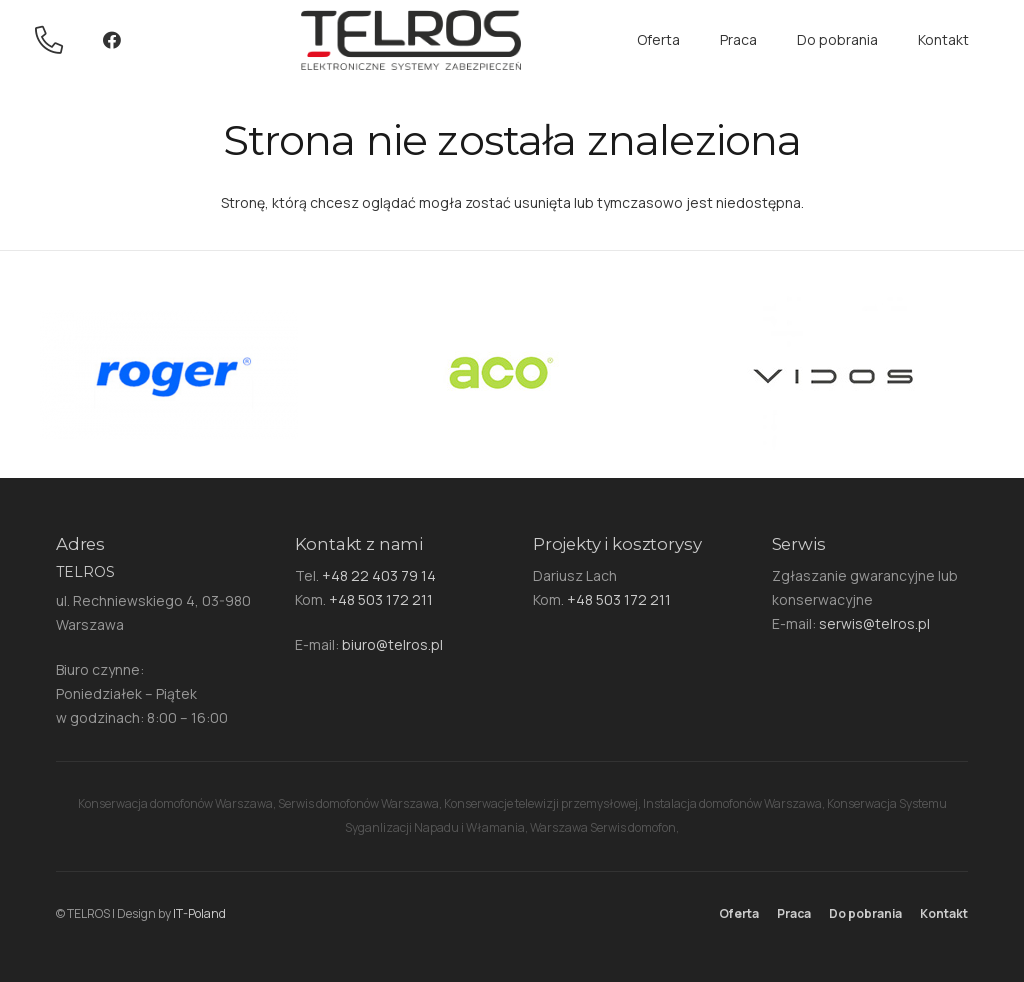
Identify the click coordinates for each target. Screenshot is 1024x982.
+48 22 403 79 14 (379, 575)
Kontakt (944, 913)
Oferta (739, 913)
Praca (794, 913)
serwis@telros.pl (874, 623)
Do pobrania (865, 913)
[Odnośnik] (54, 40)
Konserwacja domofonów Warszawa (175, 803)
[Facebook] (112, 40)
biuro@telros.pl (392, 644)
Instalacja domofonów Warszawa (732, 803)
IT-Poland (199, 913)
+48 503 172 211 (381, 599)
